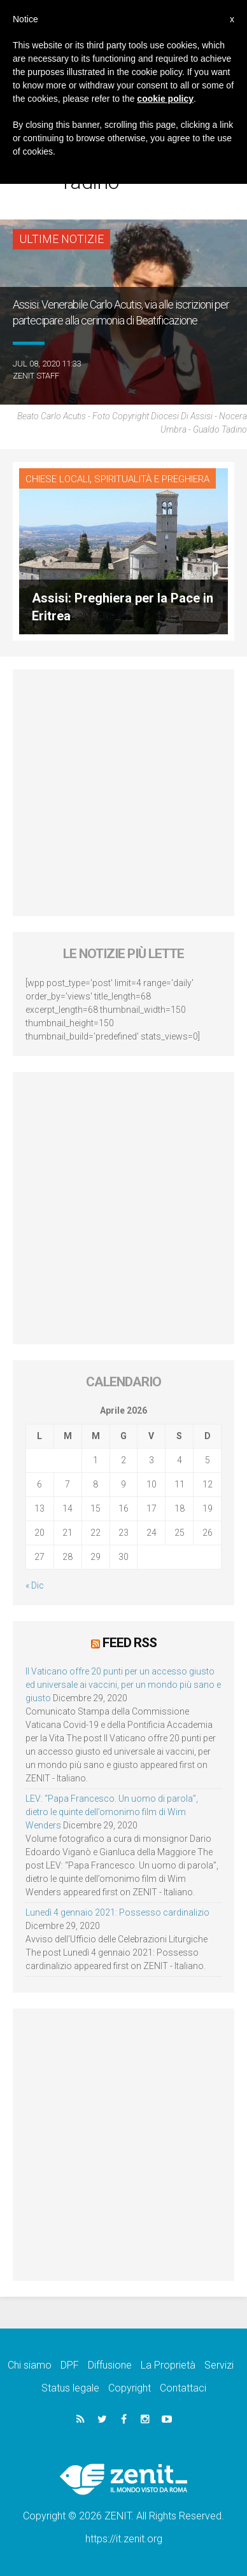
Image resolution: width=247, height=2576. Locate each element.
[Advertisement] (123, 792)
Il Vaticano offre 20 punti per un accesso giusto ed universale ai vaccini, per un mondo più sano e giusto (123, 1684)
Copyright (129, 2388)
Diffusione (110, 2365)
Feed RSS (129, 1642)
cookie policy (165, 99)
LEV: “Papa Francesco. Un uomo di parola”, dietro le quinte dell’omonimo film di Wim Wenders (111, 1811)
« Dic (34, 1585)
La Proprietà (168, 2365)
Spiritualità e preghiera (151, 479)
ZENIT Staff (36, 375)
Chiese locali (57, 479)
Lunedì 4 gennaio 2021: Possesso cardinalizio (117, 1912)
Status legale (70, 2388)
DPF (69, 2365)
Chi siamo (30, 2365)
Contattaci (183, 2388)
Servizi (219, 2365)
